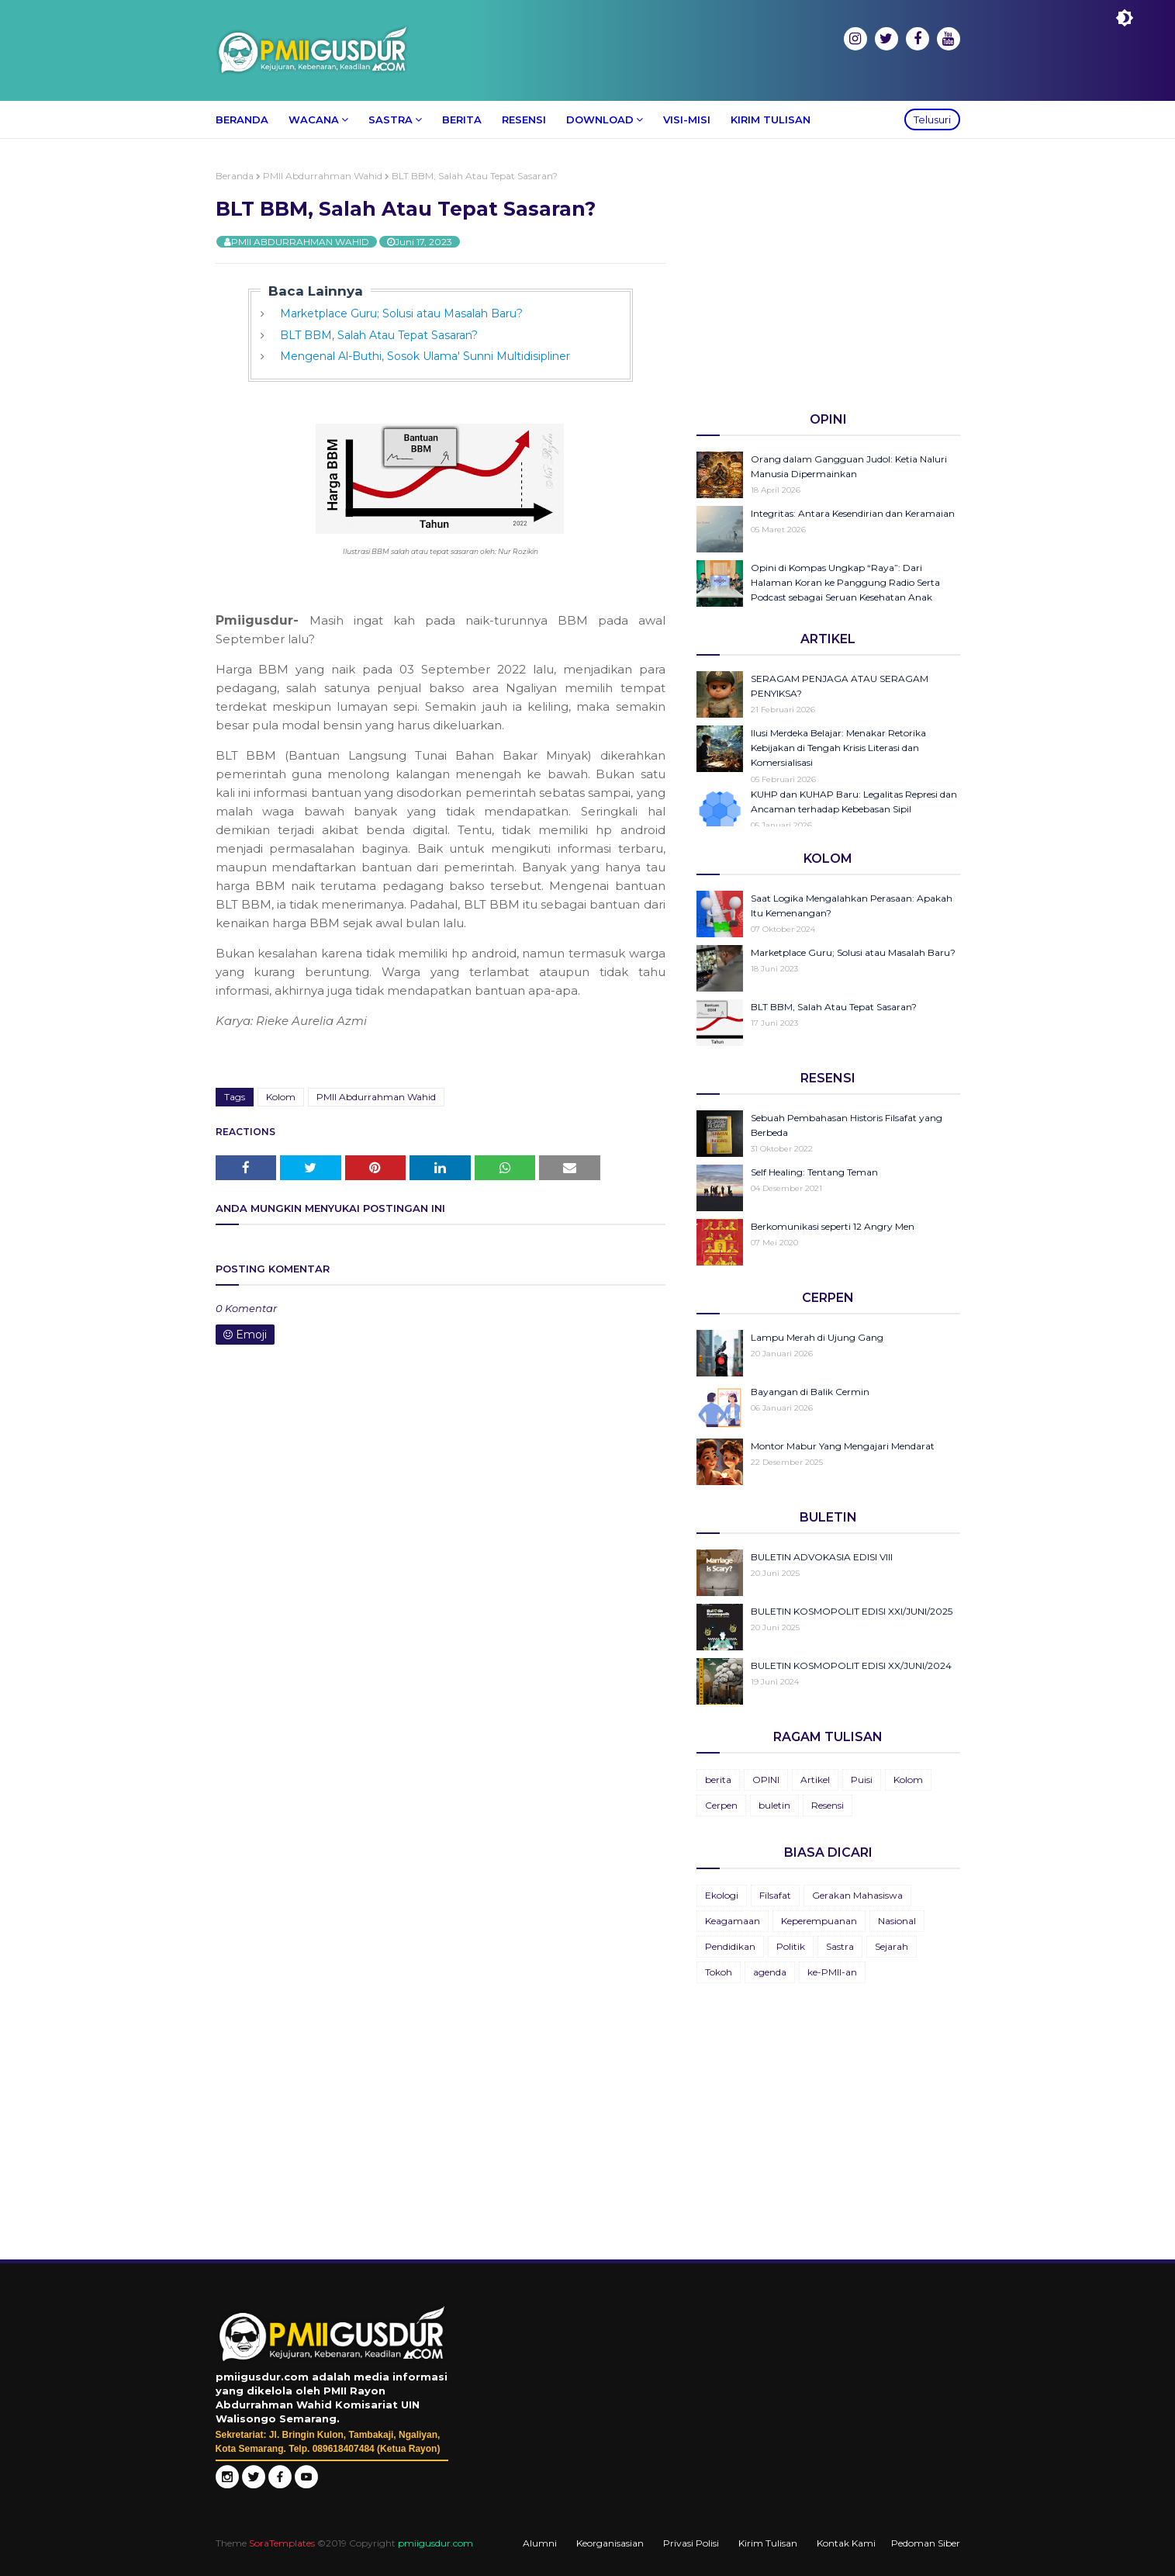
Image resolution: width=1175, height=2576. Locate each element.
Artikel (815, 1779)
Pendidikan (730, 1946)
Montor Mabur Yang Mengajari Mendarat (843, 1446)
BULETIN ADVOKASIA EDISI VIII (822, 1557)
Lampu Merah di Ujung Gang (817, 1337)
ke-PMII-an (832, 1972)
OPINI (765, 1779)
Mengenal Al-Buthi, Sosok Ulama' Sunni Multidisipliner (425, 356)
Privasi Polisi (691, 2543)
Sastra (840, 1946)
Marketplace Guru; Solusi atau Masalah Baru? (401, 313)
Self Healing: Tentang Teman (814, 1172)
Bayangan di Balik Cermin (810, 1391)
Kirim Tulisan (767, 2543)
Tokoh (718, 1972)
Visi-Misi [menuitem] (686, 119)
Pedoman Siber (925, 2543)
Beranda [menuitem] (242, 119)
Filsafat (775, 1895)
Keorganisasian (610, 2543)
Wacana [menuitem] (314, 119)
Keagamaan (732, 1921)
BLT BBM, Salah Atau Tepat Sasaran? (379, 335)
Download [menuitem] (600, 119)
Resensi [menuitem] (524, 119)
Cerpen (721, 1805)
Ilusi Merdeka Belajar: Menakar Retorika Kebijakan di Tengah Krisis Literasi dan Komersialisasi (838, 747)
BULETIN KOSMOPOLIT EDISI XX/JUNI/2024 (851, 1665)
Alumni (540, 2543)
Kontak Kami (846, 2543)
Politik (790, 1946)
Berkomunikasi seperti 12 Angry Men (832, 1226)
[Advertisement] (828, 278)
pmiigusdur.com (435, 2543)
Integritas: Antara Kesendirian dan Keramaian (853, 513)
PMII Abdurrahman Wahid (322, 176)
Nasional (897, 1921)
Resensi (827, 1805)
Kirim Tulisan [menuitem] (770, 119)
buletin (774, 1805)
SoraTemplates (282, 2543)
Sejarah (891, 1946)
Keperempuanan (819, 1921)
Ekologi (721, 1895)
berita (718, 1779)
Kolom (280, 1097)
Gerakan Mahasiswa (857, 1895)
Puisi (862, 1779)
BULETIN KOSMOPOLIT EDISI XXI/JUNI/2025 (851, 1611)
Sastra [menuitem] (390, 119)
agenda (769, 1972)
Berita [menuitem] (462, 119)
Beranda (235, 176)
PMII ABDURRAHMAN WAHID (300, 242)
